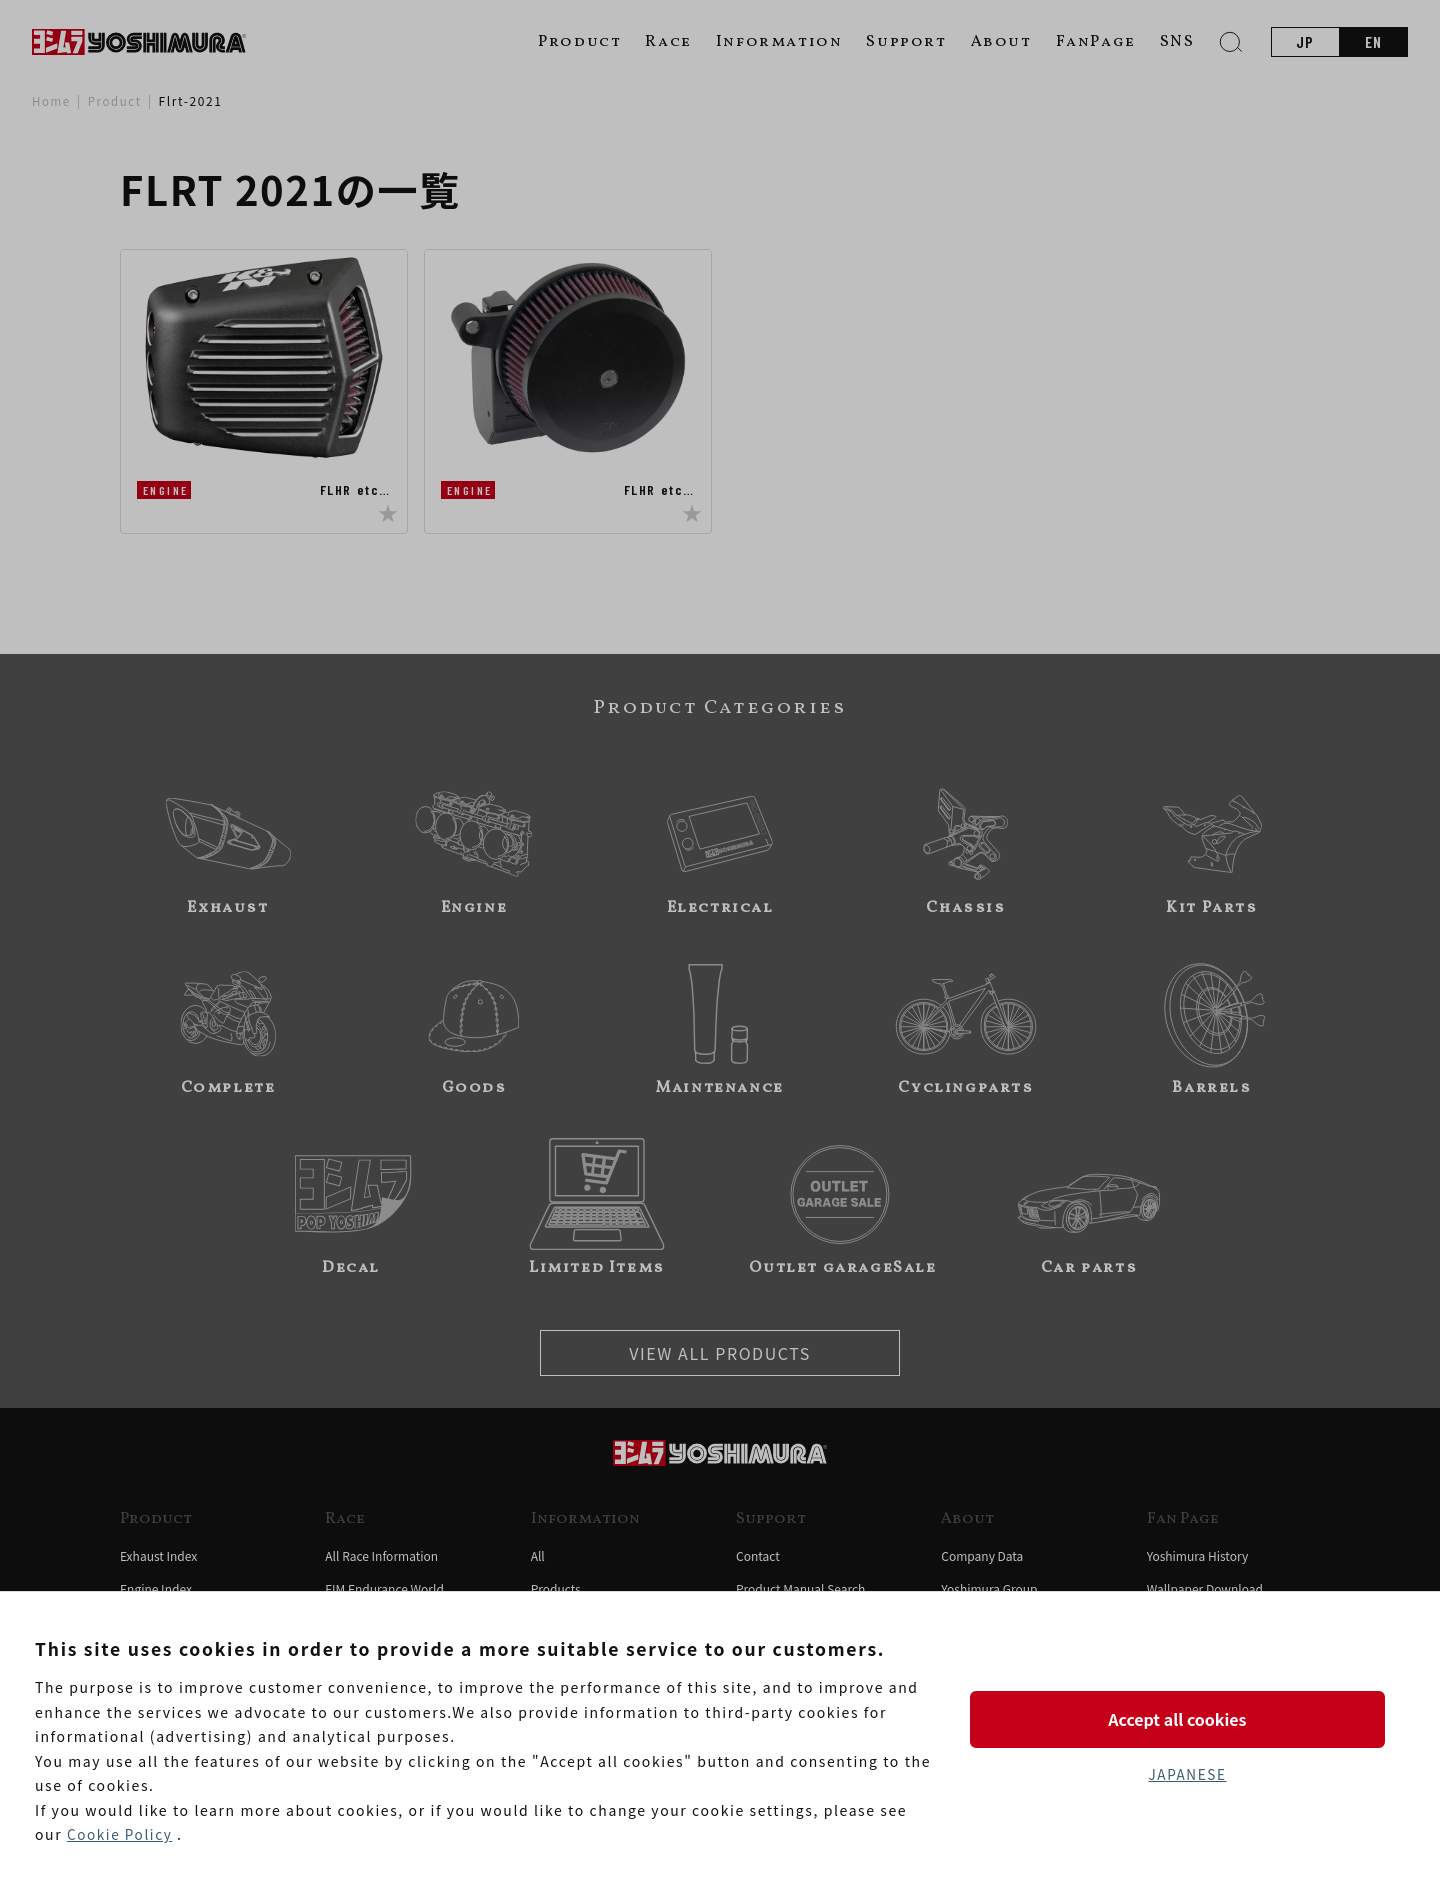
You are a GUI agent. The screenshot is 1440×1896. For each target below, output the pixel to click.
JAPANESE (1187, 1775)
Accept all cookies (1187, 1718)
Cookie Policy (121, 1835)
